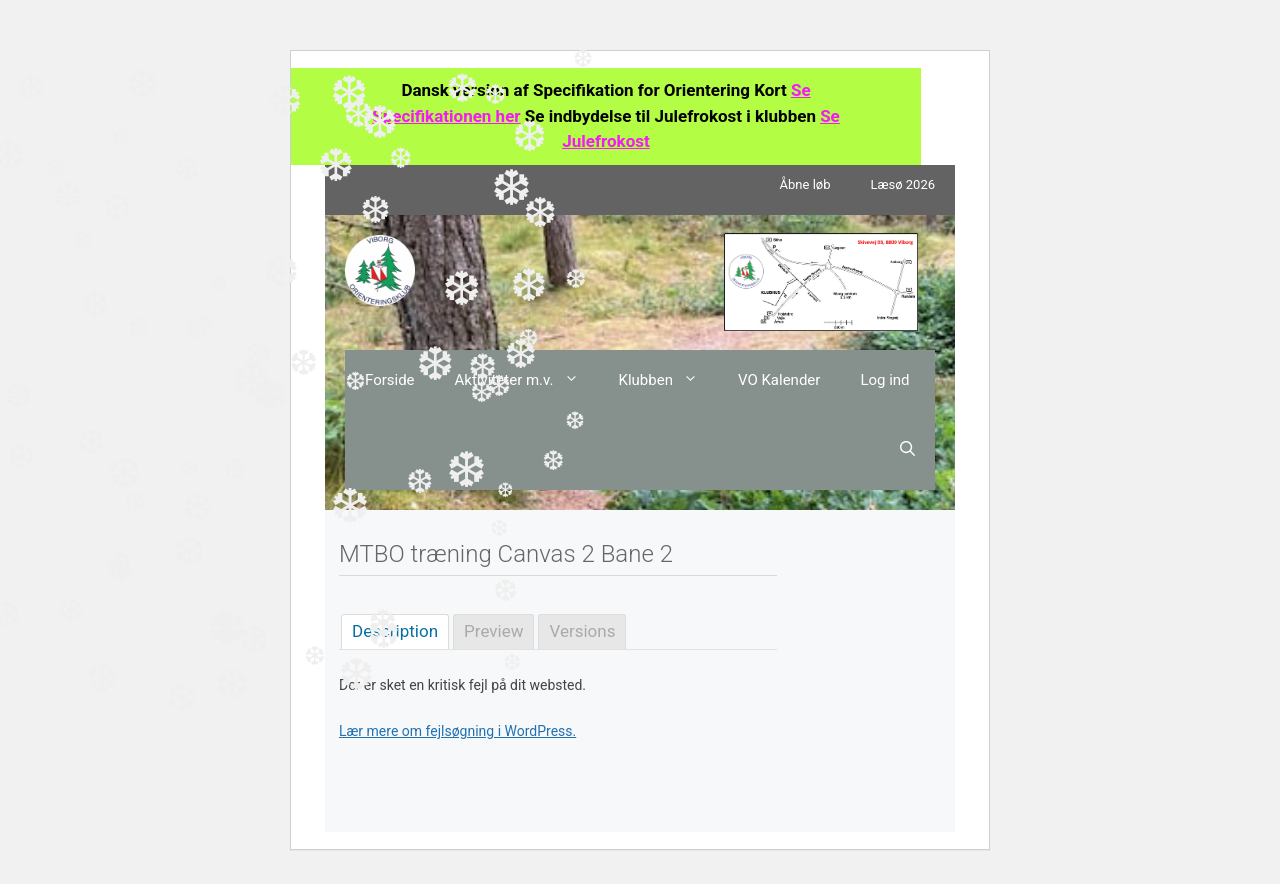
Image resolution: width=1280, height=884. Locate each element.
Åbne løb (805, 184)
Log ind (884, 380)
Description (395, 631)
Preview (493, 631)
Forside (390, 380)
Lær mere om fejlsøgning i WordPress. (457, 731)
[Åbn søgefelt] (907, 450)
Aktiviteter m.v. (527, 380)
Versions (582, 631)
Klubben (668, 380)
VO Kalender (779, 380)
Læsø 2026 (902, 184)
